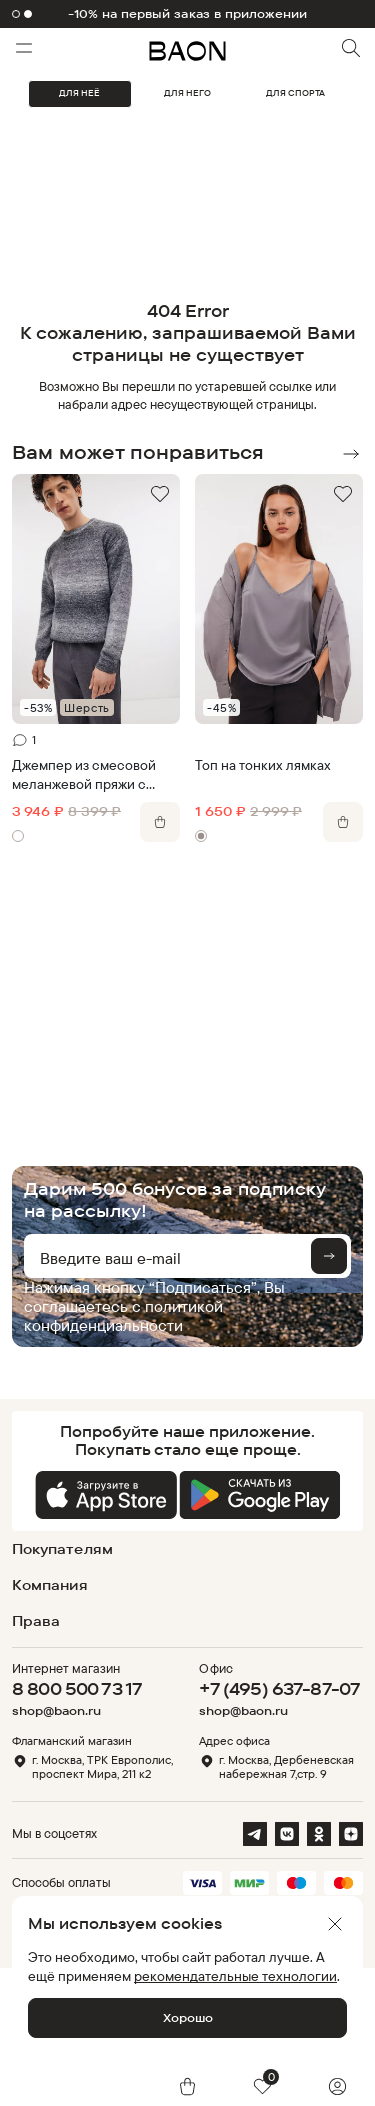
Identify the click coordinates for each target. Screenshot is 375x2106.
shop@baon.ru (56, 1711)
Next (351, 454)
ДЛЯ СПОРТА (295, 93)
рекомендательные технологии (235, 1975)
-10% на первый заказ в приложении (188, 14)
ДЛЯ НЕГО (187, 93)
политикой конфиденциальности (123, 1315)
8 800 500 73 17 (77, 1688)
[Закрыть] (335, 1924)
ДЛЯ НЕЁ (79, 93)
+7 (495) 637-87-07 (279, 1688)
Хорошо (188, 2017)
